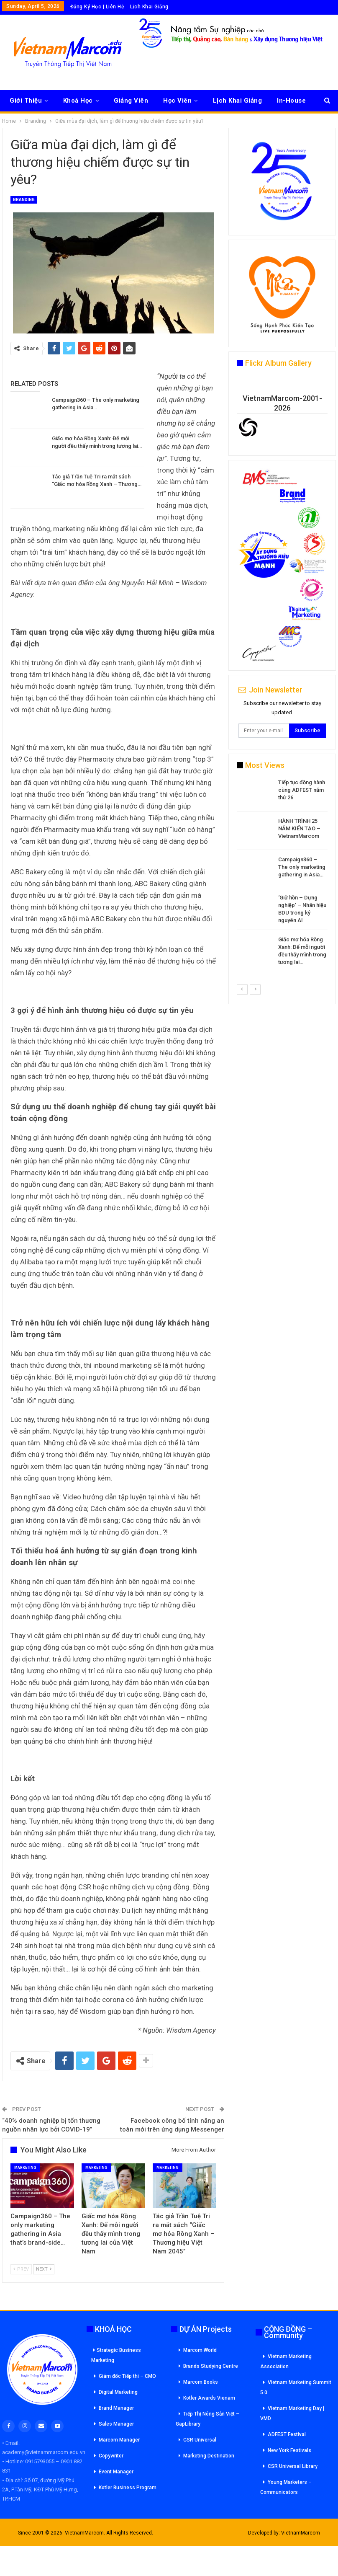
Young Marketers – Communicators (286, 2487)
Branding (24, 199)
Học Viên (177, 100)
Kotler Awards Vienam (209, 2398)
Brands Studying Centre (210, 2366)
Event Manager (116, 2472)
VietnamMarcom (300, 2533)
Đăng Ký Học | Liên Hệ (97, 7)
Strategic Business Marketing (116, 2355)
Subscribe (307, 730)
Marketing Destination (208, 2456)
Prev (21, 2269)
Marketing (25, 2167)
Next (43, 2269)
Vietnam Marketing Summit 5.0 (295, 2387)
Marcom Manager (119, 2440)
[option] (282, 874)
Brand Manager (116, 2408)
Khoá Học (78, 100)
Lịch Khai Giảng (149, 7)
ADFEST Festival (287, 2434)
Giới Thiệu (26, 100)
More (285, 100)
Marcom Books (200, 2382)
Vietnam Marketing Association (286, 2361)
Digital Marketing (118, 2392)
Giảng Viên (131, 100)
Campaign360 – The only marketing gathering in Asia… (301, 867)
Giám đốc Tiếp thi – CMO (127, 2376)
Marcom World (200, 2350)
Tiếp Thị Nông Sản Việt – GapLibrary (207, 2419)
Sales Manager (116, 2424)
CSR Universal (199, 2440)
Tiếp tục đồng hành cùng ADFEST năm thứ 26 (301, 790)
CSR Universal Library (293, 2466)
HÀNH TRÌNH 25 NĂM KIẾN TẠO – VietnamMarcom (299, 828)
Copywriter (111, 2456)
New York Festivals (289, 2450)
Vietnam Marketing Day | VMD (292, 2413)
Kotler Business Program (127, 2488)
